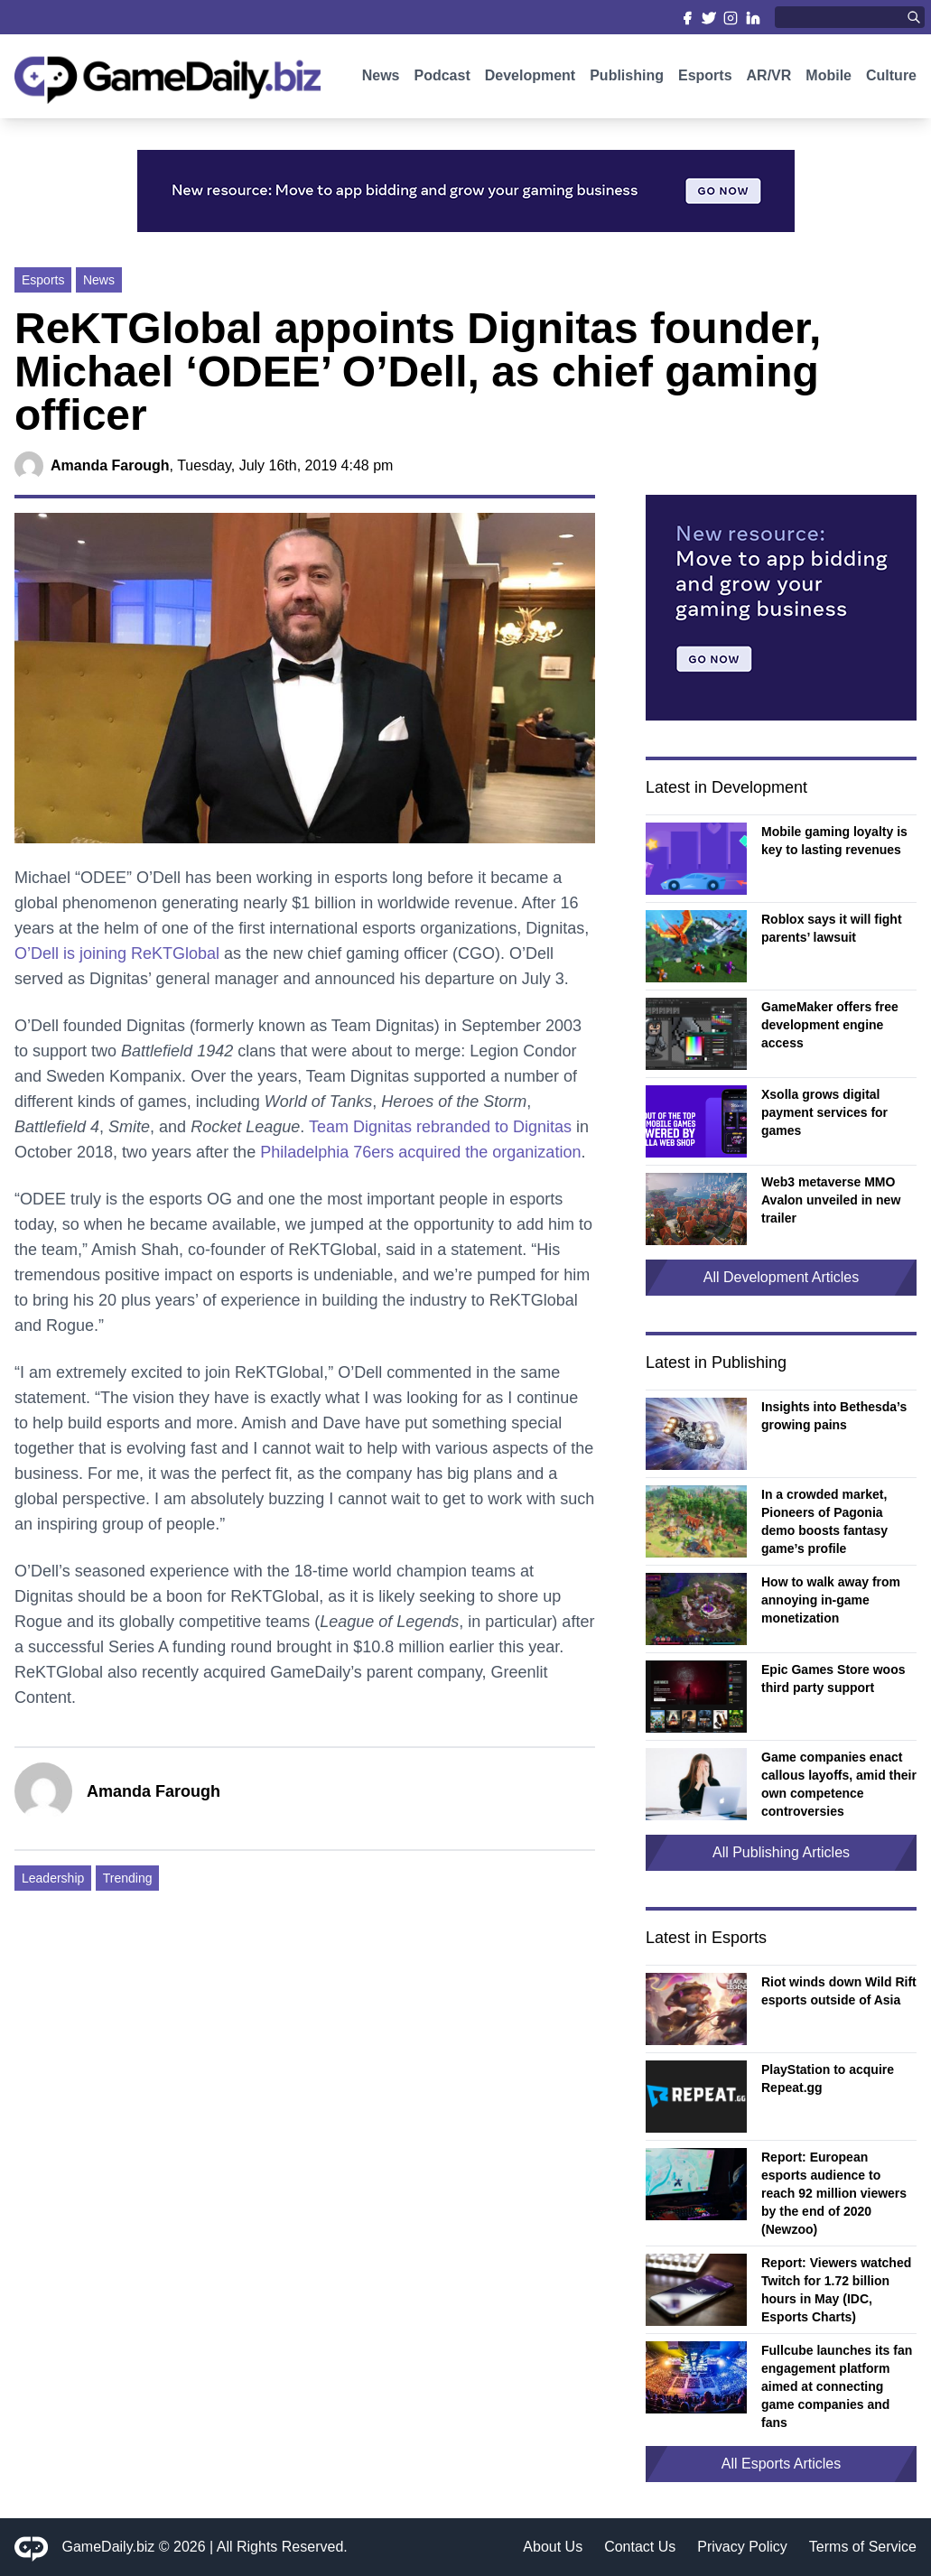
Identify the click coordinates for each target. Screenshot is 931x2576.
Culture (891, 79)
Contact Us (639, 2546)
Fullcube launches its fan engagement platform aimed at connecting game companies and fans (836, 2386)
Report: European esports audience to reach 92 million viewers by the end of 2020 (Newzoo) (834, 2193)
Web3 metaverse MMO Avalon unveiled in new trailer (830, 1200)
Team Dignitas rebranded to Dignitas (440, 1127)
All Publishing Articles (781, 1852)
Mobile (828, 79)
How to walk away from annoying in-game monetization (830, 1600)
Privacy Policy (742, 2546)
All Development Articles (781, 1277)
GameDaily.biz (108, 2546)
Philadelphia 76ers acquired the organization (420, 1152)
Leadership (53, 1878)
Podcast (442, 79)
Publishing (627, 79)
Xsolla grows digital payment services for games (824, 1112)
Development (530, 79)
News (381, 79)
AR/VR (769, 79)
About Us (552, 2546)
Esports (705, 79)
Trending (128, 1878)
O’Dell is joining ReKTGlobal (116, 953)
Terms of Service (863, 2546)
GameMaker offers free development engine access (829, 1025)
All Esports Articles (781, 2463)
